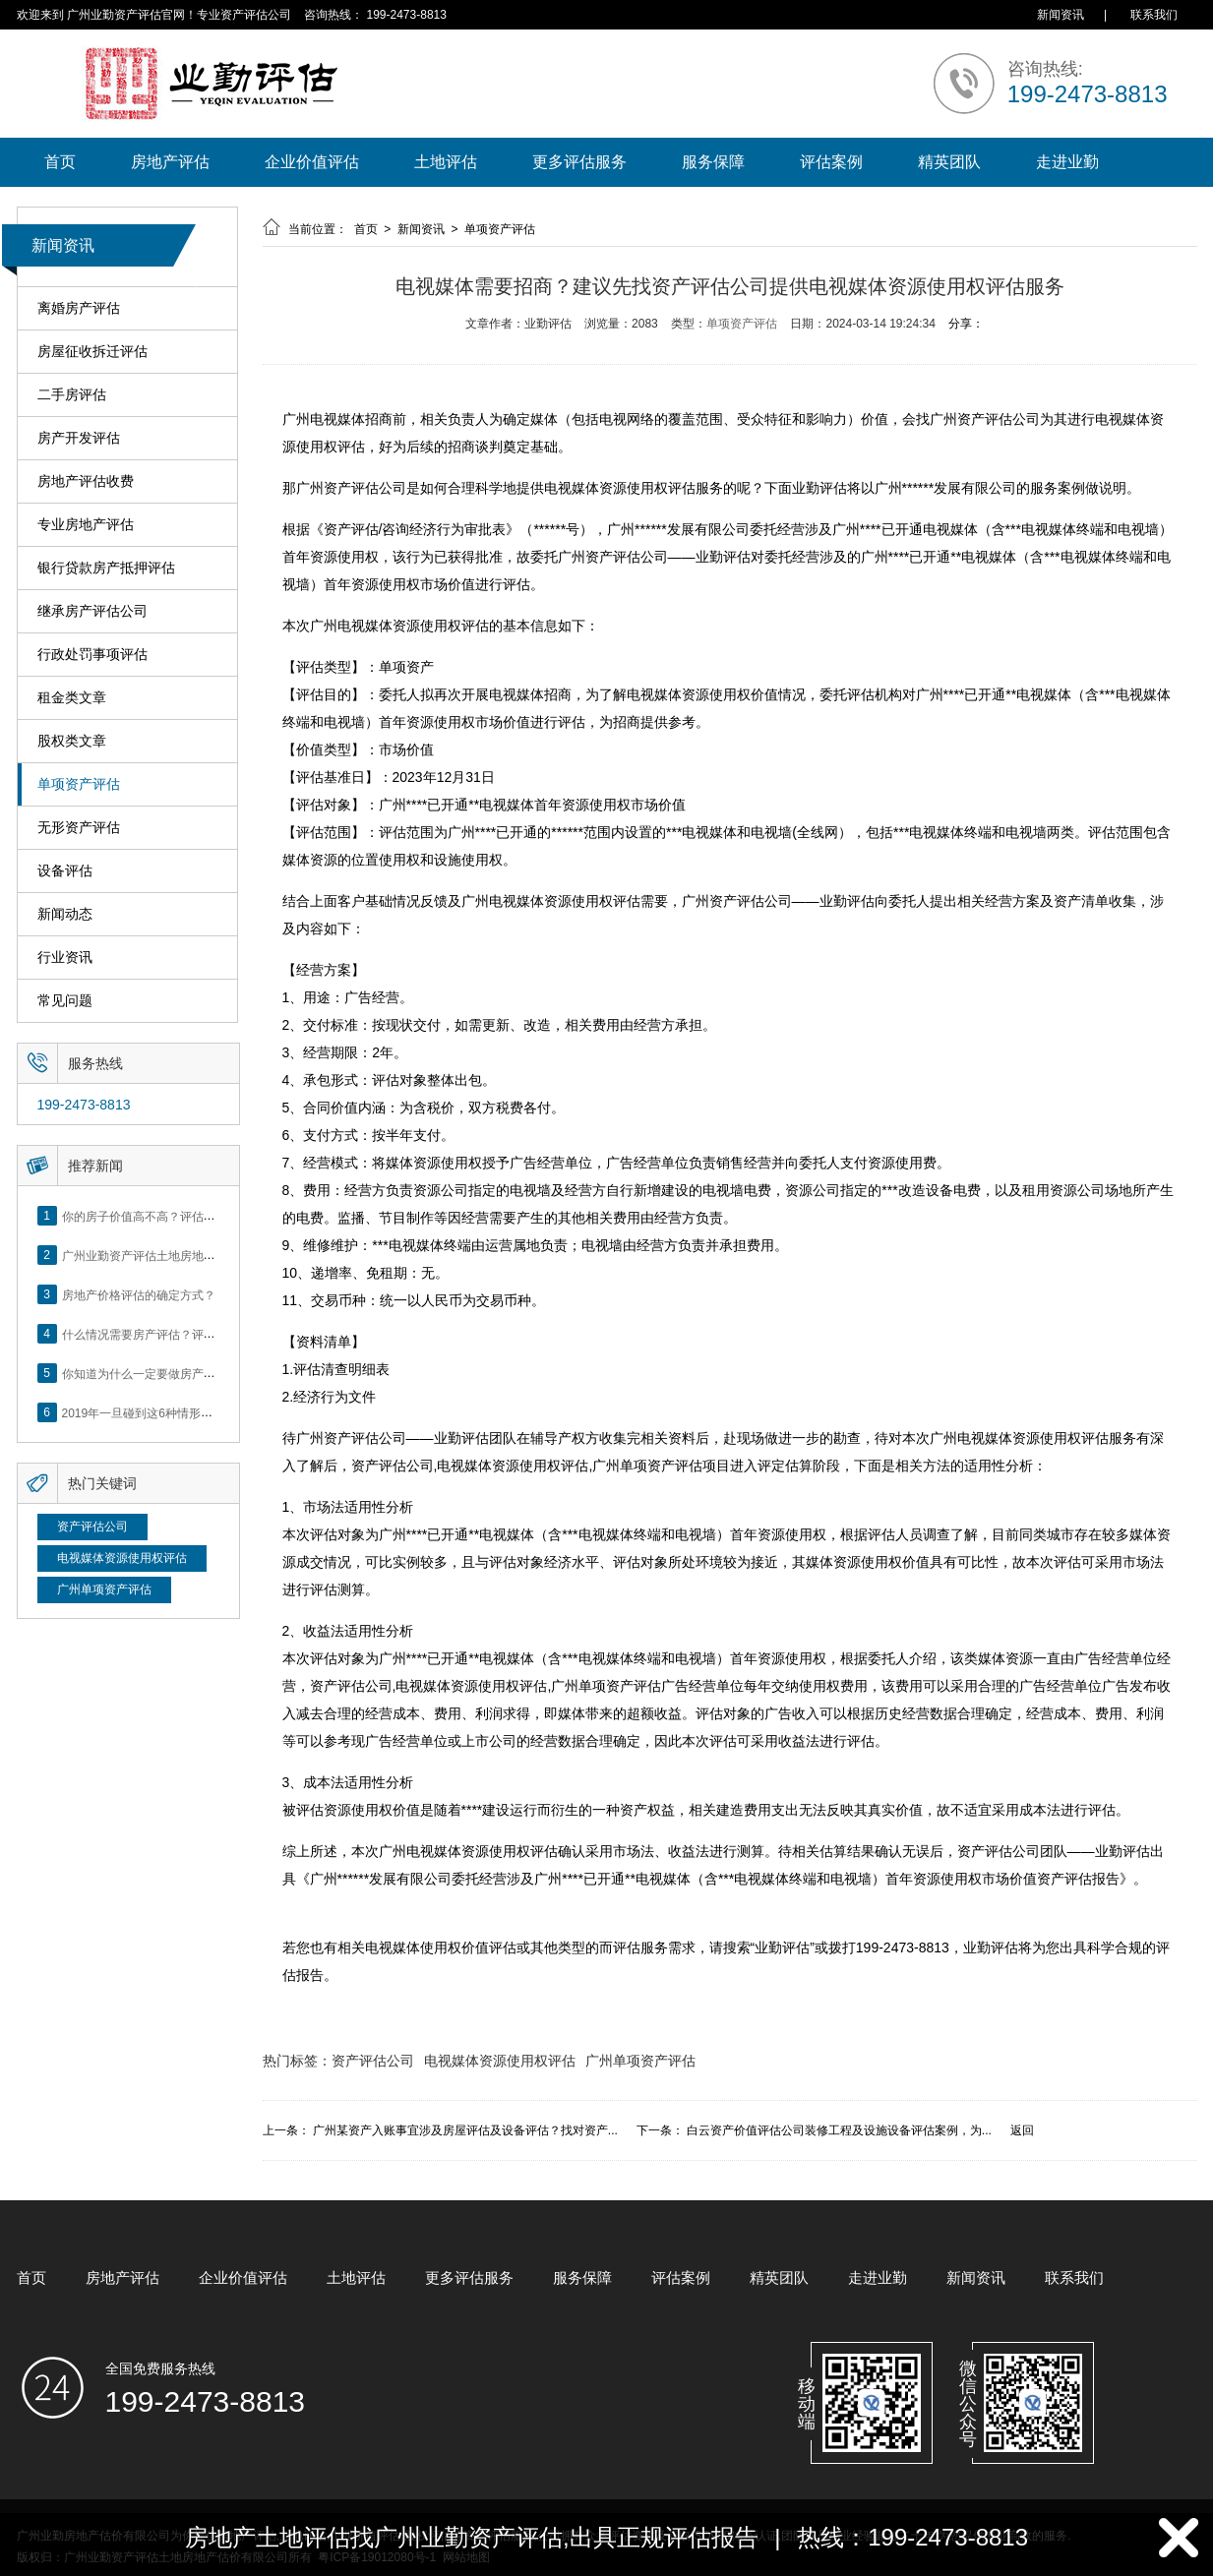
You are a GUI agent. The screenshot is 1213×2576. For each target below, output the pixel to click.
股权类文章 (71, 741)
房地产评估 (170, 161)
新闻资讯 (1060, 15)
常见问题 (64, 1001)
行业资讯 (64, 957)
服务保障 (713, 161)
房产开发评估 (78, 438)
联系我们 (1154, 15)
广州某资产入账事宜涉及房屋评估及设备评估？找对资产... (465, 2130)
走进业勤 (1067, 161)
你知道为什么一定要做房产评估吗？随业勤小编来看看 (203, 1373)
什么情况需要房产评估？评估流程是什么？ (174, 1334)
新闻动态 (64, 914)
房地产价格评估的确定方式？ (138, 1294)
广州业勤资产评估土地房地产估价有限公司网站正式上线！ (215, 1255)
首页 (60, 161)
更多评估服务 (579, 161)
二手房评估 (71, 395)
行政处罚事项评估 (92, 654)
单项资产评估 (78, 784)
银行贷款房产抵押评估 (106, 568)
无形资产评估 (78, 828)
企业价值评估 (312, 161)
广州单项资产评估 (104, 1589)
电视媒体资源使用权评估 (122, 1558)
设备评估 (64, 871)
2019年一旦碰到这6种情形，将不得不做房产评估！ (196, 1412)
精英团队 (949, 161)
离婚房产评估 (78, 308)
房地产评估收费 (85, 481)
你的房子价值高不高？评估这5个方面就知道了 (183, 1216)
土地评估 (445, 161)
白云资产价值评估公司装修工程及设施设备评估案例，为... (839, 2130)
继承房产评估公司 (92, 611)
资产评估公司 (92, 1526)
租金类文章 (71, 698)
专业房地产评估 (85, 525)
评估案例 (831, 161)
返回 (1022, 2130)
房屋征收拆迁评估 (92, 351)
